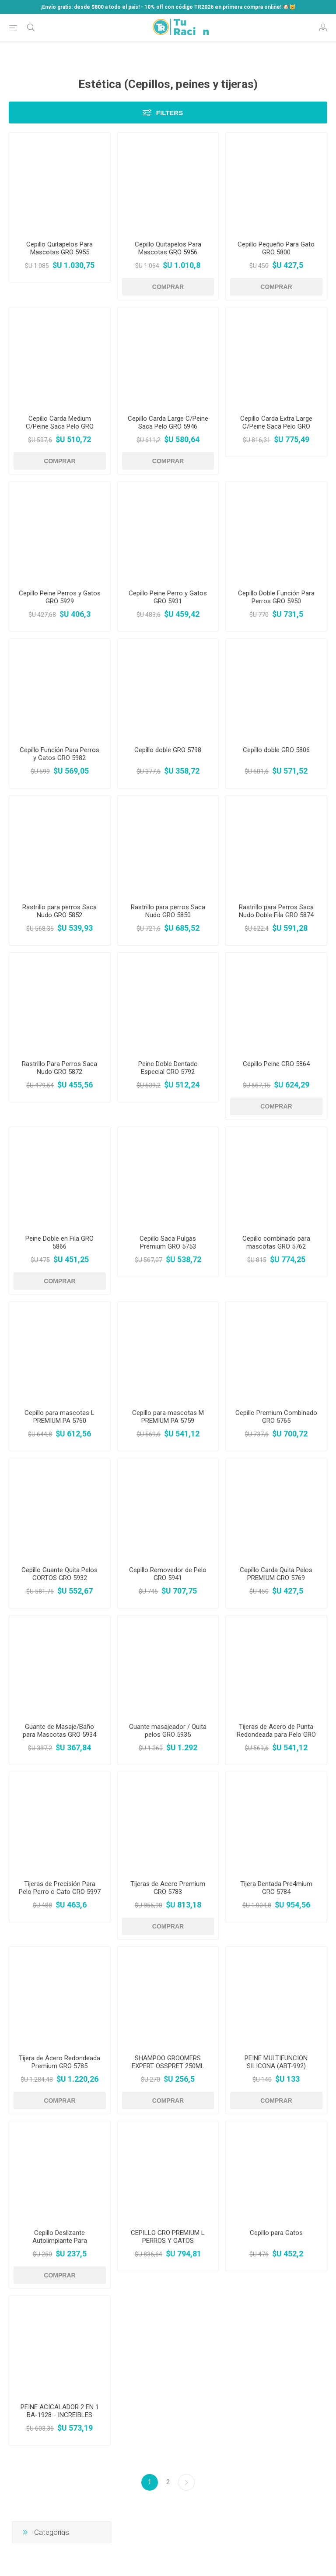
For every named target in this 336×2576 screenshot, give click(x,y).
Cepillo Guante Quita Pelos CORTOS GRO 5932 (59, 1574)
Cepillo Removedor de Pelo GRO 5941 (167, 1574)
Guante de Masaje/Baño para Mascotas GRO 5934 (59, 1730)
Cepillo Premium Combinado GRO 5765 (276, 1417)
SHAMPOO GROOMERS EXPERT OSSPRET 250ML (168, 2062)
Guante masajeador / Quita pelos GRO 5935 (167, 1730)
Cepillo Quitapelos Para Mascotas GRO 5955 (59, 248)
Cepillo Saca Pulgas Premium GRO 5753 (168, 1242)
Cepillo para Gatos (276, 2233)
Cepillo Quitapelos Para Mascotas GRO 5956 (168, 248)
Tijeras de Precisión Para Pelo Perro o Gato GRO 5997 (60, 1888)
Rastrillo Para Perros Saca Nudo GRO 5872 (59, 1068)
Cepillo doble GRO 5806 (276, 750)
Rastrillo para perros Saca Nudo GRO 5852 (59, 911)
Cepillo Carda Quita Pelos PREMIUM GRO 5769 (276, 1574)
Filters (169, 112)
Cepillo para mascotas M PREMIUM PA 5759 (168, 1417)
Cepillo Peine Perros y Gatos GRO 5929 (60, 597)
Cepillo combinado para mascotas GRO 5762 (276, 1242)
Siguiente (186, 2482)
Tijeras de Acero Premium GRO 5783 (167, 1888)
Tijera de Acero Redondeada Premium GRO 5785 (59, 2062)
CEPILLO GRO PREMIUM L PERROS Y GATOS (168, 2237)
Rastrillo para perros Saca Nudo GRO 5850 (168, 911)
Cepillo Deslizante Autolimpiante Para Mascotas (59, 2240)
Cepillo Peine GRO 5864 (276, 1064)
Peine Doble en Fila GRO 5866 (59, 1242)
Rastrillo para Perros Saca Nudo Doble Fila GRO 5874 (276, 911)
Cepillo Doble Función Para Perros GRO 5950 (276, 597)
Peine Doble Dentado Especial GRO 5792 (168, 1068)
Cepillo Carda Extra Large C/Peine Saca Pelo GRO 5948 (276, 426)
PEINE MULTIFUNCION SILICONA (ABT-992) (276, 2062)
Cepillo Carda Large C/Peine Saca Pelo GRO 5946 (168, 422)
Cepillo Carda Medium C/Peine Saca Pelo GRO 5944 (60, 426)
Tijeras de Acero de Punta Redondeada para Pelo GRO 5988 (276, 1734)
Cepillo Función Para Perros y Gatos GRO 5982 (59, 754)
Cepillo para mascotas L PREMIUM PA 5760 (59, 1417)
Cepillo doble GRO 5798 (167, 750)
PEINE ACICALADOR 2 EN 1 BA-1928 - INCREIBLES (60, 2411)
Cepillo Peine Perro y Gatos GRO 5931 (168, 597)
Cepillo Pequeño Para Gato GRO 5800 (276, 248)
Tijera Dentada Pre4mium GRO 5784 (276, 1888)
